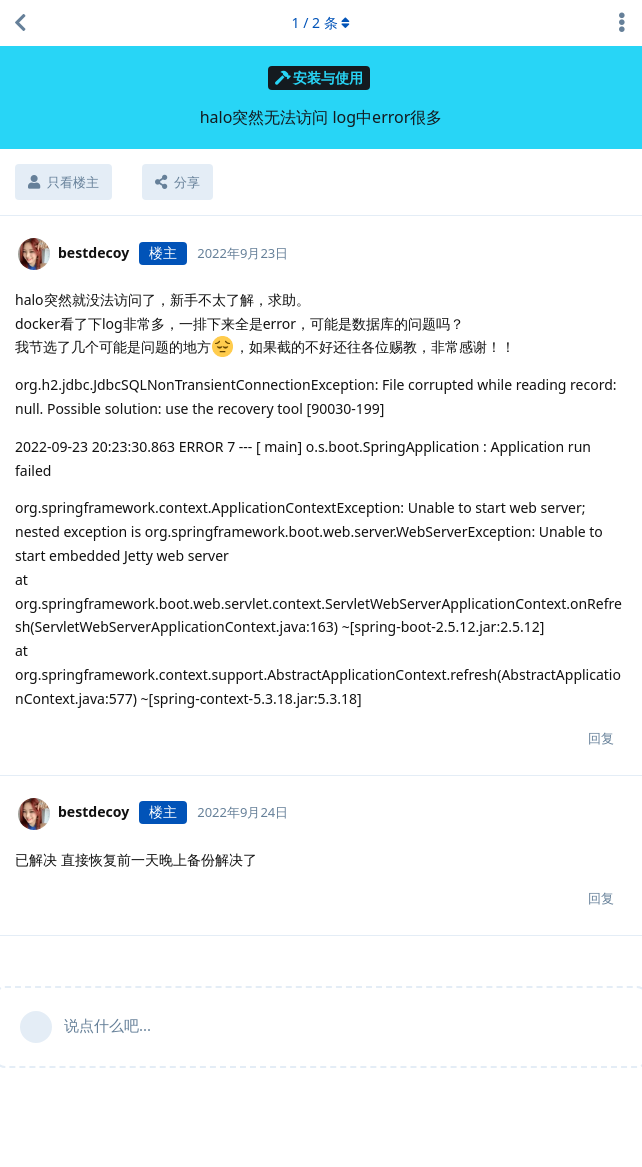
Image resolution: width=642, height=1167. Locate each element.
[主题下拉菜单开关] (622, 23)
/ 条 (321, 22)
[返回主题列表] (20, 23)
